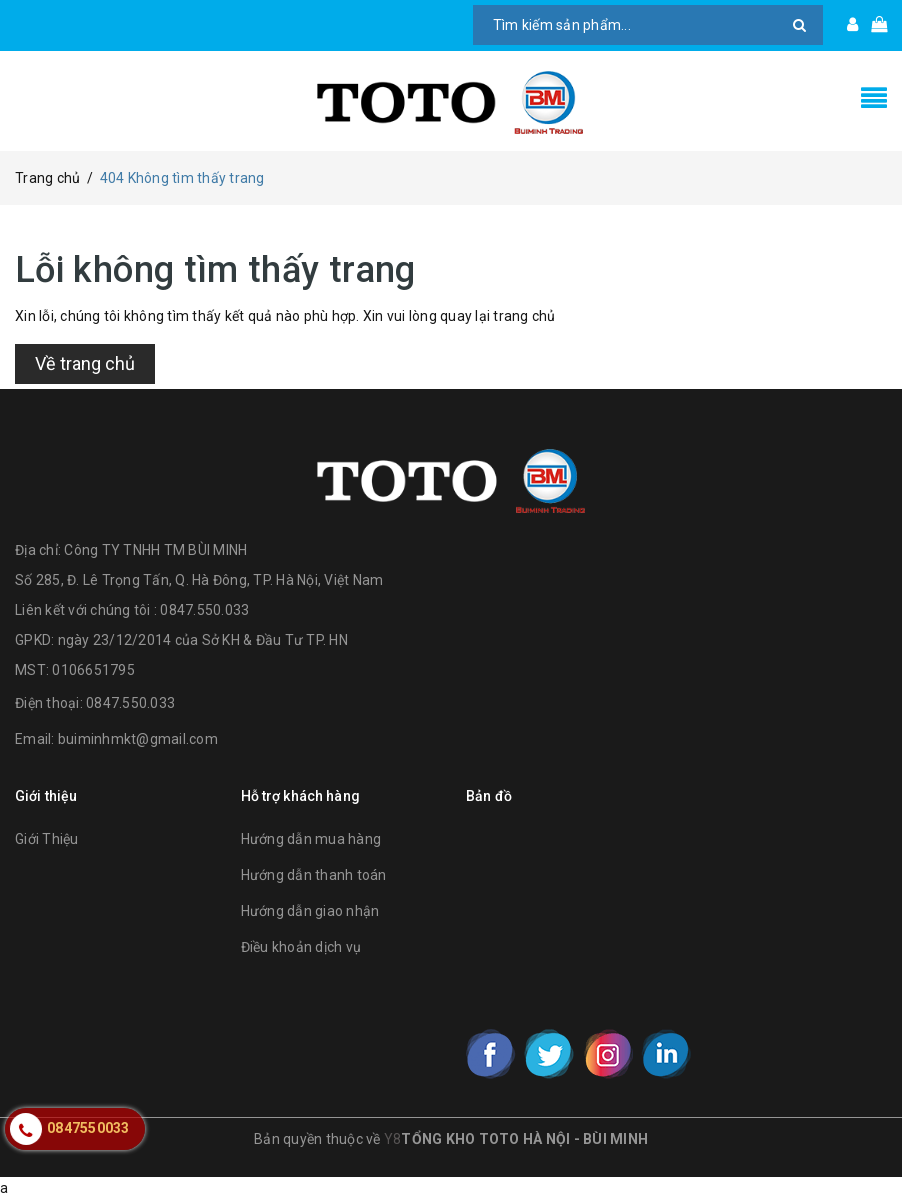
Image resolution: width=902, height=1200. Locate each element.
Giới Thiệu (47, 839)
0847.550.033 (130, 703)
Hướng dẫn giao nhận (310, 911)
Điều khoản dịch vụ (301, 947)
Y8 (393, 1139)
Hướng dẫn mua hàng (311, 839)
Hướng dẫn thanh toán (314, 875)
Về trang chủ (85, 363)
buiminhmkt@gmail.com (138, 739)
